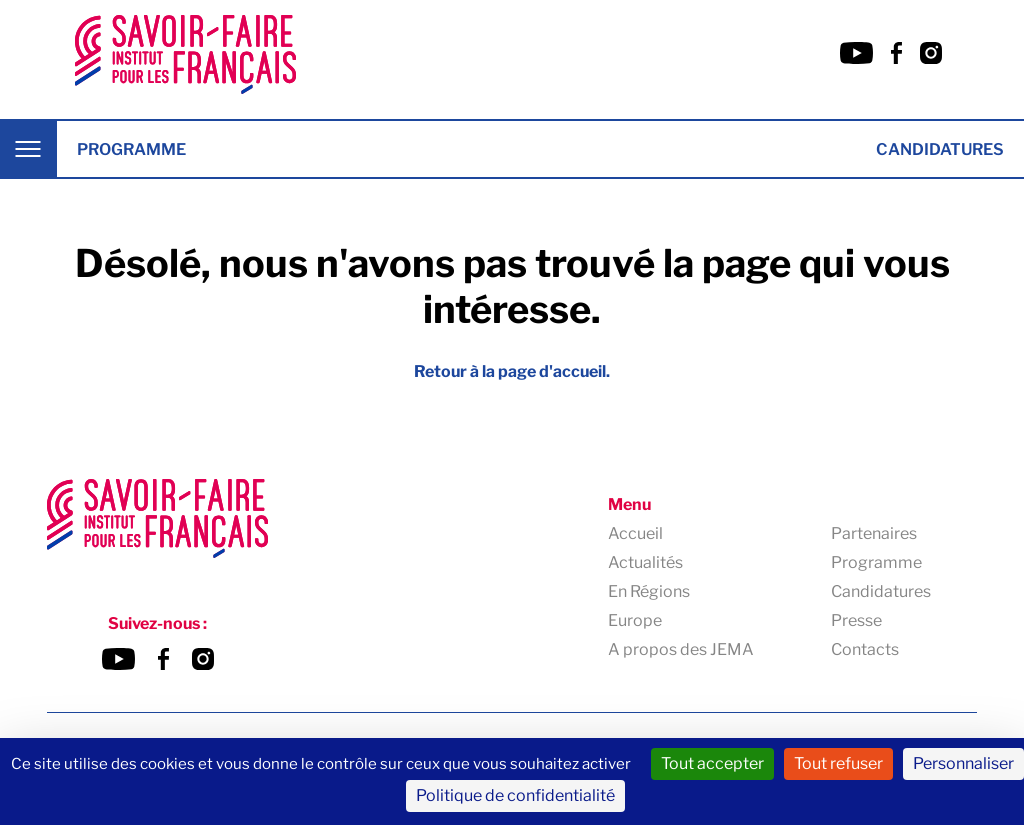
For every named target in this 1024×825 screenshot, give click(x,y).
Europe (635, 620)
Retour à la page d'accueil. (512, 371)
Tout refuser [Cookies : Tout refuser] (838, 763)
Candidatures (940, 149)
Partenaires (874, 533)
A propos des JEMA (681, 649)
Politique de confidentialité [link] (515, 795)
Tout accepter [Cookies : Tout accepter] (712, 763)
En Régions (649, 591)
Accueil (635, 533)
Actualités (645, 562)
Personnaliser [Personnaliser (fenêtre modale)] (963, 763)
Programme (131, 149)
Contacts (865, 649)
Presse (856, 620)
